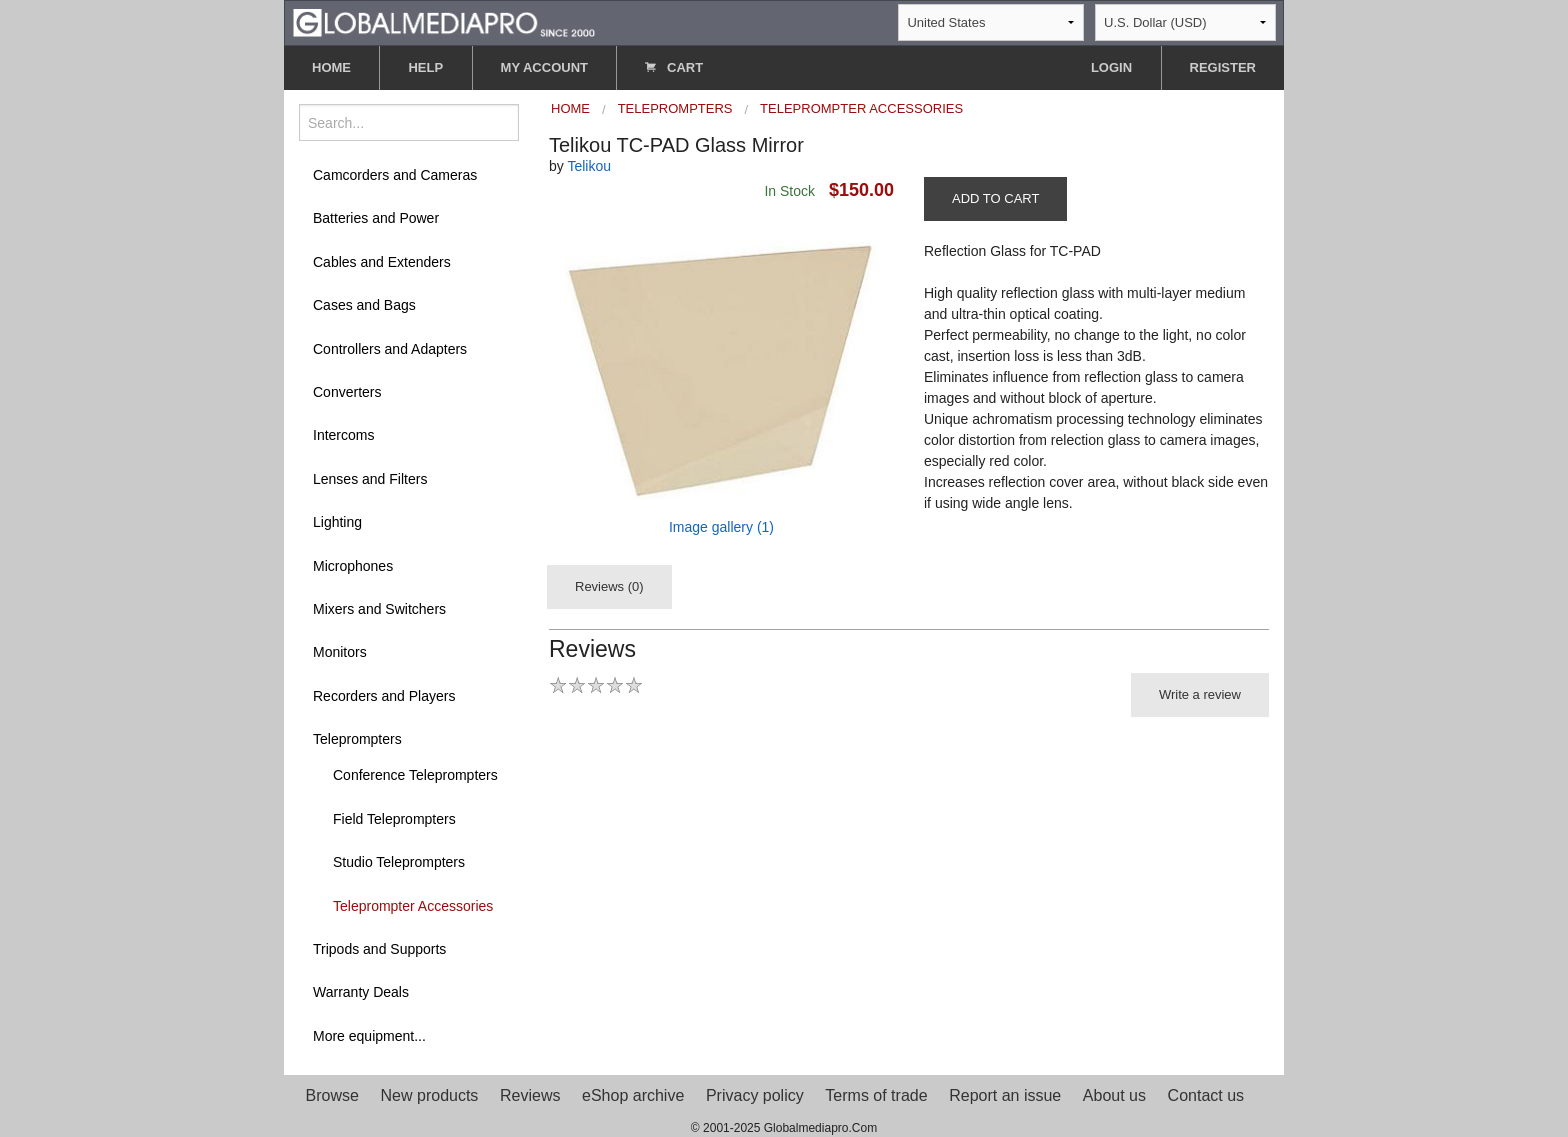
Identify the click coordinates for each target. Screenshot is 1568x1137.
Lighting (337, 522)
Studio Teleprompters (399, 862)
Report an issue (1005, 1095)
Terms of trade (876, 1095)
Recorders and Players (384, 696)
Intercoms (343, 435)
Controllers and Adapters (390, 349)
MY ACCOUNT (544, 67)
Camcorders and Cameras (395, 175)
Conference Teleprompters (415, 775)
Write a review (1200, 694)
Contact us (1206, 1095)
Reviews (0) (609, 586)
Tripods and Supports (379, 949)
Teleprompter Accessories (413, 906)
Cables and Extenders (382, 262)
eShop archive (633, 1095)
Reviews (530, 1095)
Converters (347, 392)
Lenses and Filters (370, 479)
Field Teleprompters (394, 819)
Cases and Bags (364, 305)
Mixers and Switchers (379, 609)
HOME (331, 67)
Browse (332, 1095)
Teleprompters (357, 739)
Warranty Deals (361, 992)
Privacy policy (755, 1095)
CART (674, 67)
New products (430, 1095)
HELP (425, 67)
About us (1114, 1095)
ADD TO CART (995, 198)
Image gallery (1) (721, 527)
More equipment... (369, 1036)
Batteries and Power (376, 218)
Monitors (340, 652)
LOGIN (1111, 67)
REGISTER (1223, 67)
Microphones (353, 566)
